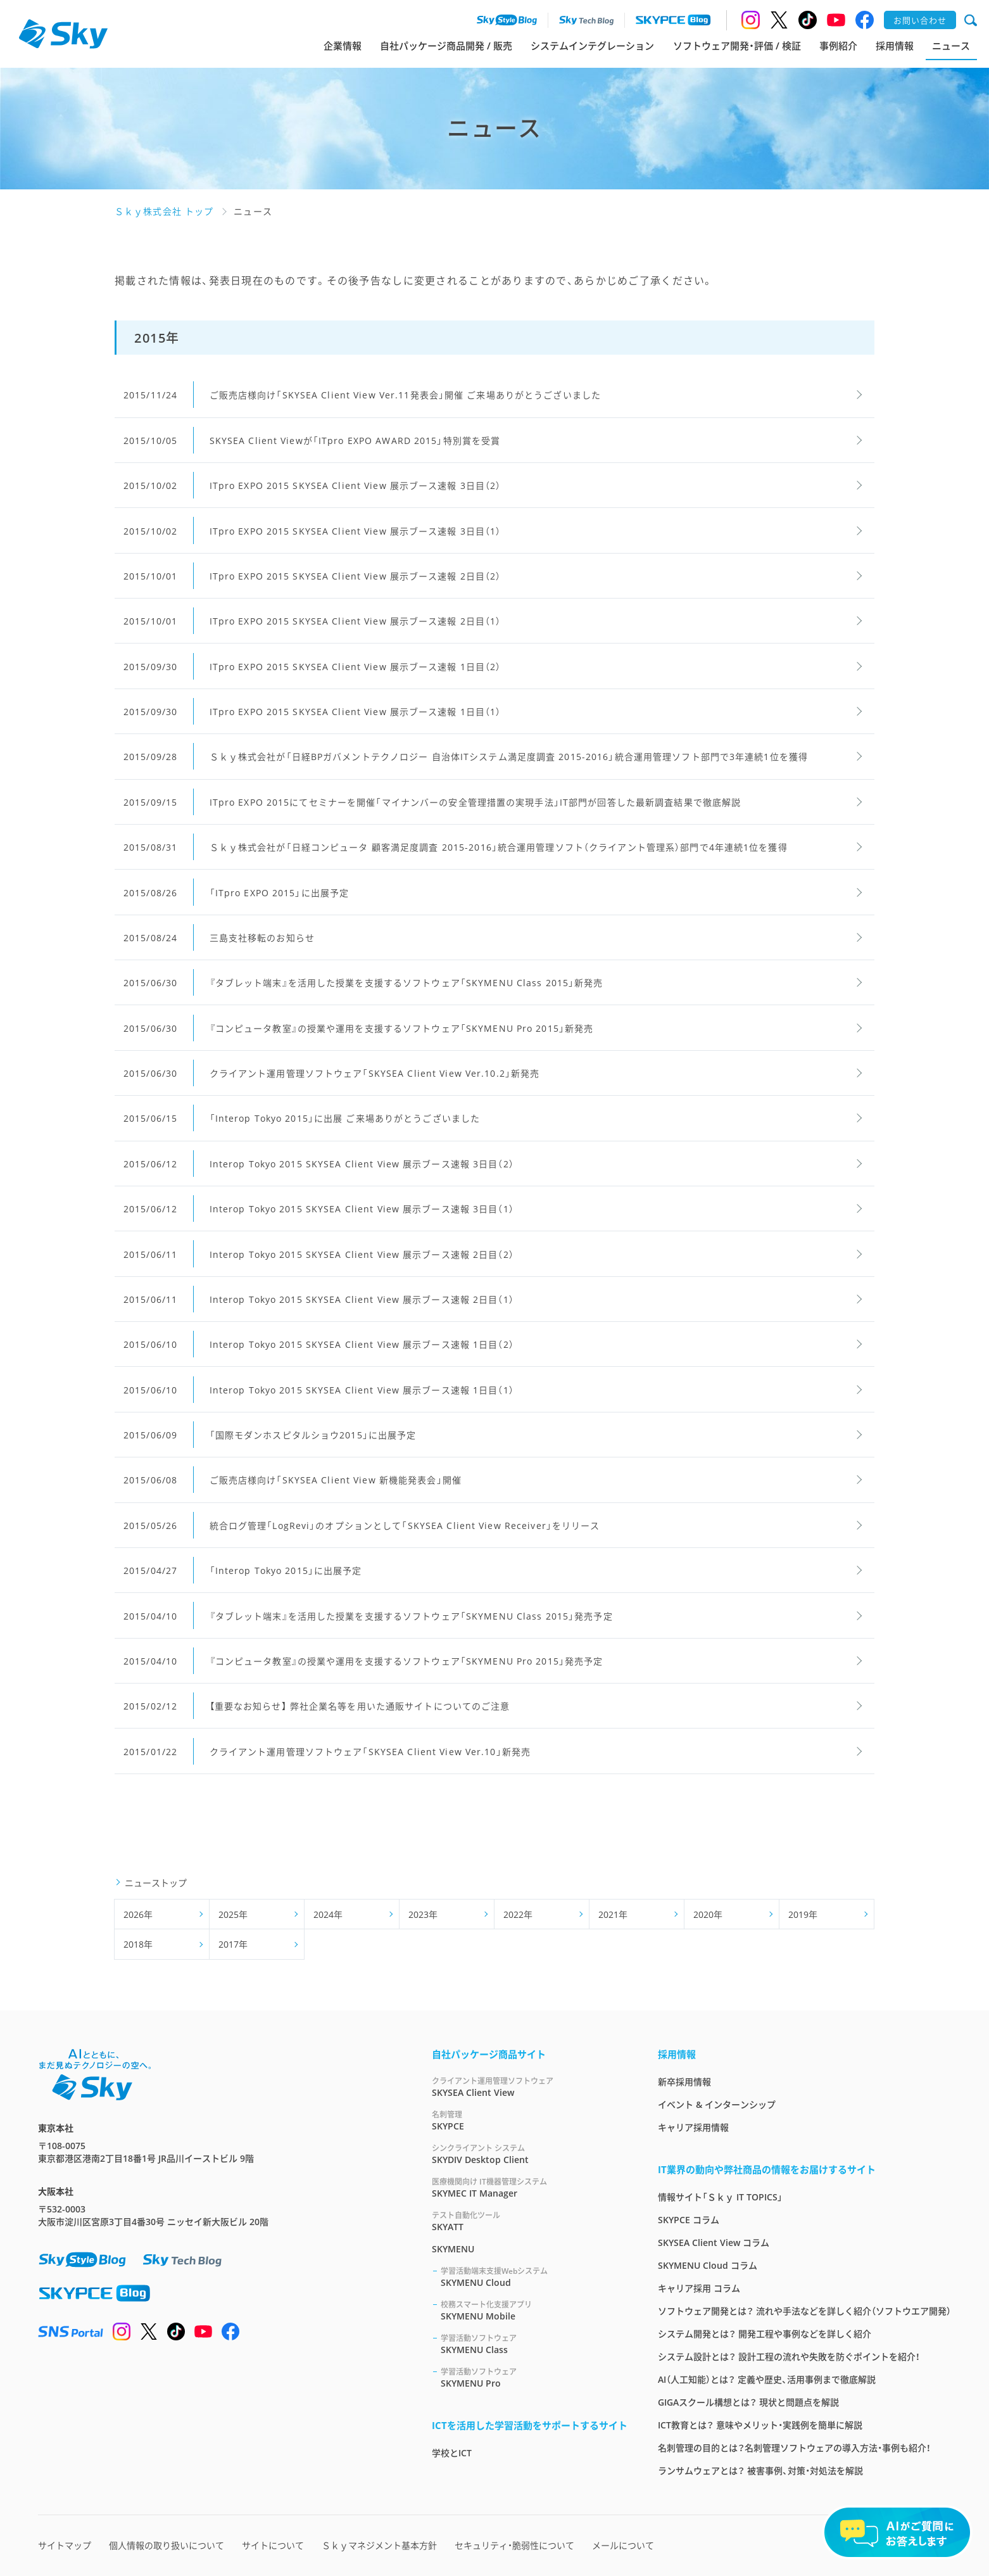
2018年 (138, 1944)
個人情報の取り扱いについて (166, 2545)
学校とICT (452, 2453)
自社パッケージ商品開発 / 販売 (446, 45)
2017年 (233, 1944)
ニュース (951, 45)
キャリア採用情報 (693, 2127)
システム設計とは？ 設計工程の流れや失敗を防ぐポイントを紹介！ (789, 2357)
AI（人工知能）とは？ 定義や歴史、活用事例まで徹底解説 (767, 2379)
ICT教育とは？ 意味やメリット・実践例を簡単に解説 (760, 2425)
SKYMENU (453, 2249)
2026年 (138, 1914)
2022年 (517, 1914)
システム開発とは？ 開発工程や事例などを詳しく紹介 (764, 2334)
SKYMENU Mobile (534, 2310)
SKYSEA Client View (529, 2086)
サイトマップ (64, 2545)
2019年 (802, 1914)
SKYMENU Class (534, 2344)
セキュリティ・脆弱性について (514, 2545)
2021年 (612, 1914)
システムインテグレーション (592, 45)
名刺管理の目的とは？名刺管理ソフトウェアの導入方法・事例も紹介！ (794, 2448)
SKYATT (529, 2221)
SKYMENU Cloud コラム (707, 2265)
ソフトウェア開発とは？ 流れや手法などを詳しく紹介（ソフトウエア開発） (804, 2311)
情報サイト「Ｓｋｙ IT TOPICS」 (720, 2197)
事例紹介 (838, 45)
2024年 (328, 1914)
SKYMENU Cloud (534, 2276)
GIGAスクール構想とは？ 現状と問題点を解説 (748, 2402)
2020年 (707, 1914)
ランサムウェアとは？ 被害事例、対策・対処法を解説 (760, 2471)
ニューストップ (156, 1883)
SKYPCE (529, 2120)
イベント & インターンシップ (717, 2104)
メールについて (623, 2545)
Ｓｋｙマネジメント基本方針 (379, 2545)
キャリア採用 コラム (699, 2288)
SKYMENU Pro (534, 2377)
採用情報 (895, 45)
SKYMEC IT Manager (529, 2187)
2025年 (233, 1914)
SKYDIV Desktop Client (529, 2154)
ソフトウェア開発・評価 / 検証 (737, 45)
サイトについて (273, 2545)
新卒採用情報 (684, 2082)
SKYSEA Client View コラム (713, 2243)
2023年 (423, 1914)
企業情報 (343, 45)
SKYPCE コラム (688, 2220)
